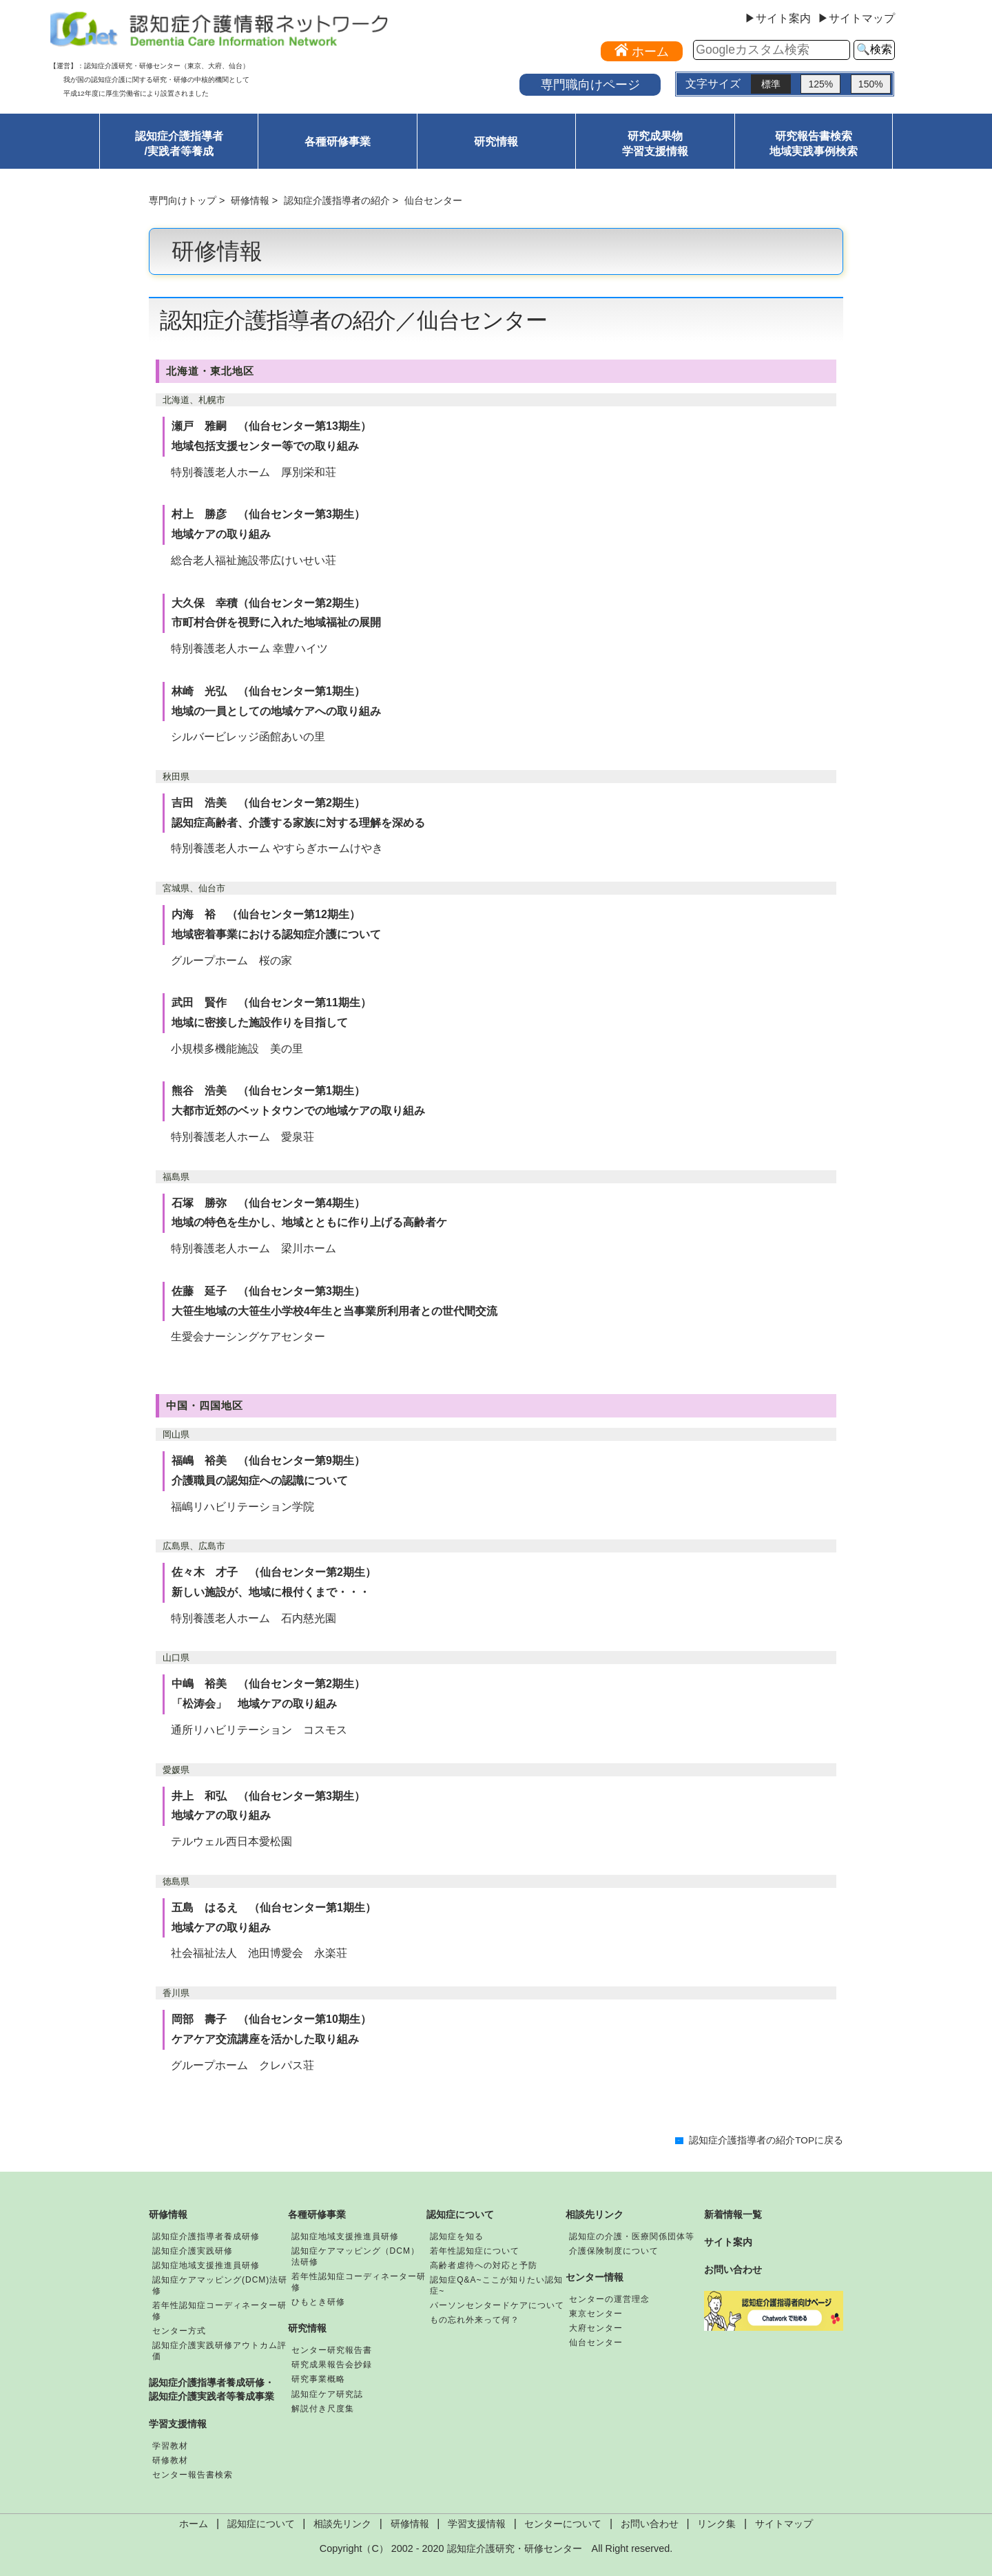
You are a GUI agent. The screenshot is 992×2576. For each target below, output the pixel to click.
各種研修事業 (337, 141)
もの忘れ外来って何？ (474, 2320)
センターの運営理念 (609, 2299)
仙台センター (596, 2342)
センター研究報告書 (331, 2350)
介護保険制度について (614, 2251)
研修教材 (170, 2460)
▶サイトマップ (856, 18)
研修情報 (250, 200)
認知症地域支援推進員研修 (206, 2265)
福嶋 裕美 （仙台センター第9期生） (268, 1460)
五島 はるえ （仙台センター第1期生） (274, 1907)
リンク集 (716, 2523)
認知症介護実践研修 (192, 2251)
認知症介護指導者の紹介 (337, 200)
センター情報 (594, 2277)
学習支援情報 (178, 2423)
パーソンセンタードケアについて (497, 2305)
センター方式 (179, 2331)
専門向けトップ (182, 200)
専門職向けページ (590, 84)
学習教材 (170, 2446)
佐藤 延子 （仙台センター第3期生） (268, 1291)
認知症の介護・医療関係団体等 (631, 2236)
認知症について (460, 2214)
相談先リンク (594, 2214)
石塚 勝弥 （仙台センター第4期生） (268, 1203)
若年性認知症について (474, 2251)
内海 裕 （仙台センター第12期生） (266, 914)
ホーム (193, 2523)
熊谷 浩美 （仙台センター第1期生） (268, 1091)
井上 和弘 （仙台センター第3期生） (268, 1796)
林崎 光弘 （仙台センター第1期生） (268, 691)
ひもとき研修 (318, 2302)
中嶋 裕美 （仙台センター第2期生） (268, 1684)
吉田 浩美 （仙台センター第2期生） (268, 803)
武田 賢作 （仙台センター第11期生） (271, 1002)
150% (870, 84)
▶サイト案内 (778, 18)
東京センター (596, 2313)
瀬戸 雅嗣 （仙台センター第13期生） (271, 426)
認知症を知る (457, 2236)
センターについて (562, 2523)
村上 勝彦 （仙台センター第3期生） (268, 514)
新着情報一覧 (733, 2214)
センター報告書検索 (192, 2475)
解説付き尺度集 (322, 2408)
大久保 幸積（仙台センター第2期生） (268, 603)
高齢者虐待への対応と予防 (483, 2265)
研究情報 (496, 141)
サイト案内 (728, 2241)
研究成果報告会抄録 (331, 2364)
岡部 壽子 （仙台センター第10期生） (271, 2019)
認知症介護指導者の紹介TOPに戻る (766, 2140)
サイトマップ (784, 2523)
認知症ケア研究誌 (327, 2394)
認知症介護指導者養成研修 (206, 2236)
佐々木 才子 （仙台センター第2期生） (274, 1572)
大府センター (596, 2328)
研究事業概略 (318, 2379)
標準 (771, 84)
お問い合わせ (733, 2269)
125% (820, 84)
